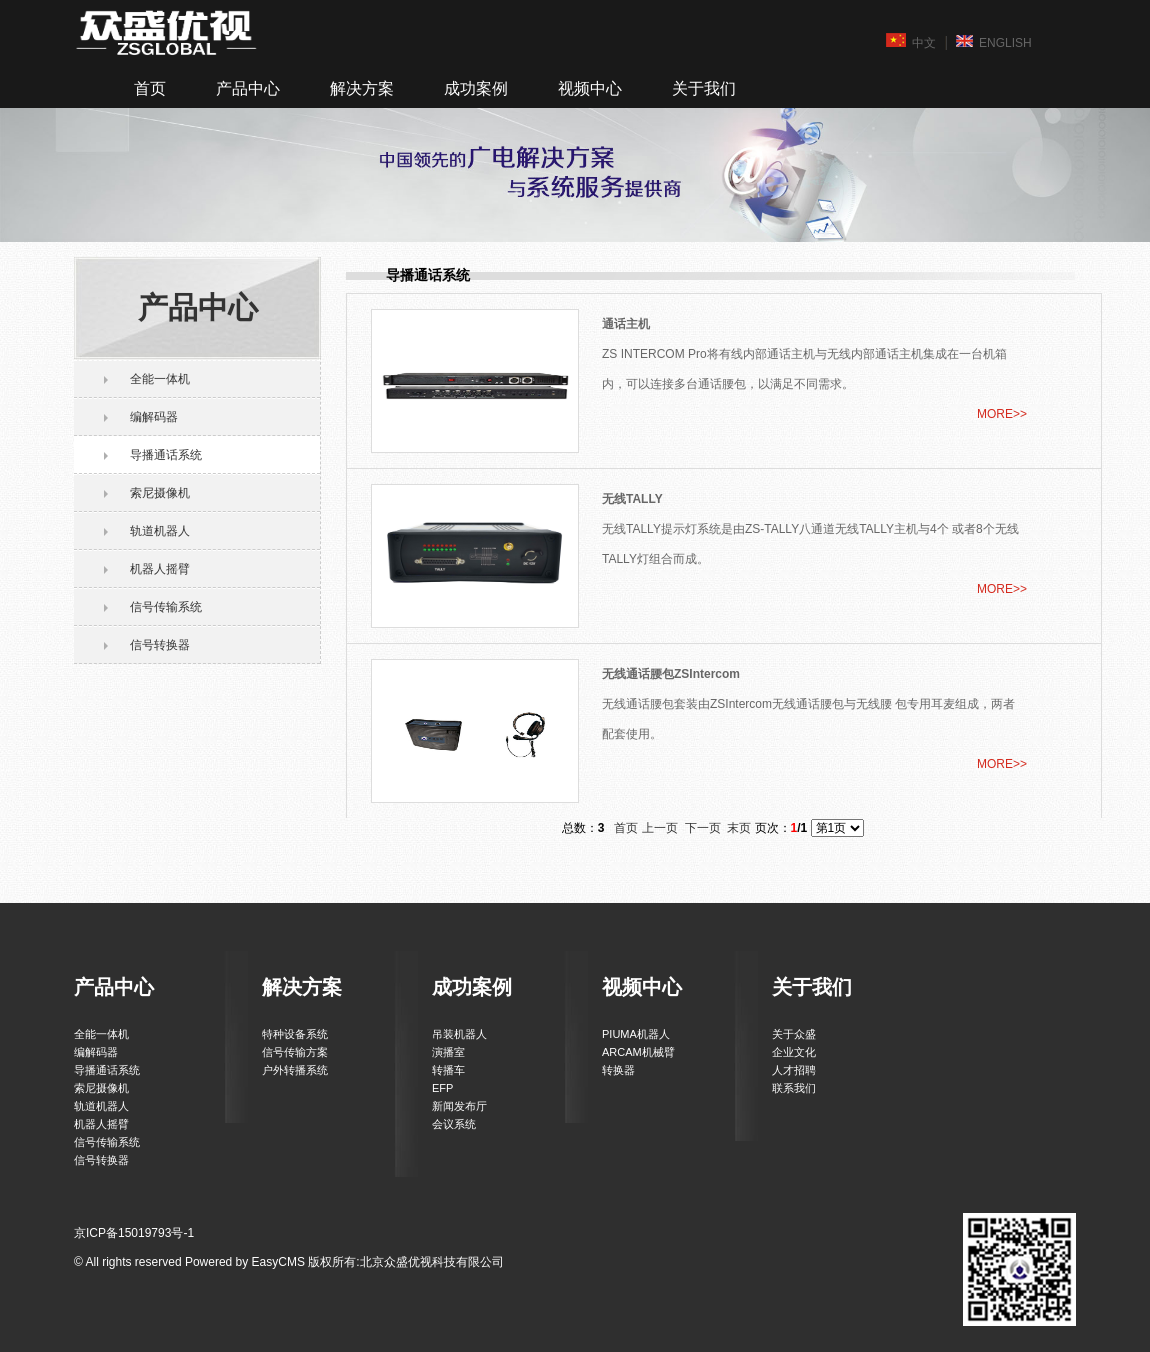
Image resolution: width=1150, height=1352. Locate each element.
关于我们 (704, 88)
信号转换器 (160, 645)
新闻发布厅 (459, 1106)
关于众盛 (794, 1034)
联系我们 (794, 1088)
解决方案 (362, 88)
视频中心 (590, 88)
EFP (442, 1088)
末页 (739, 828)
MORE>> (1002, 414)
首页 (150, 88)
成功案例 (476, 88)
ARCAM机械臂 (638, 1052)
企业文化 (794, 1052)
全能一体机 (160, 379)
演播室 (448, 1052)
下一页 (703, 828)
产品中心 (248, 88)
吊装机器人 (459, 1034)
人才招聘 (794, 1070)
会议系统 (454, 1124)
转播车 (448, 1070)
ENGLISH (994, 42)
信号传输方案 (295, 1052)
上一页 (660, 828)
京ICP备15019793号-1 (134, 1233)
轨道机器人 (160, 531)
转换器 (618, 1070)
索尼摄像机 (160, 493)
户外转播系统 (295, 1070)
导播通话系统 (166, 455)
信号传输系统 (166, 607)
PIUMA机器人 (636, 1034)
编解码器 (154, 417)
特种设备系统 (295, 1034)
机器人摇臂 (160, 569)
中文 (911, 42)
